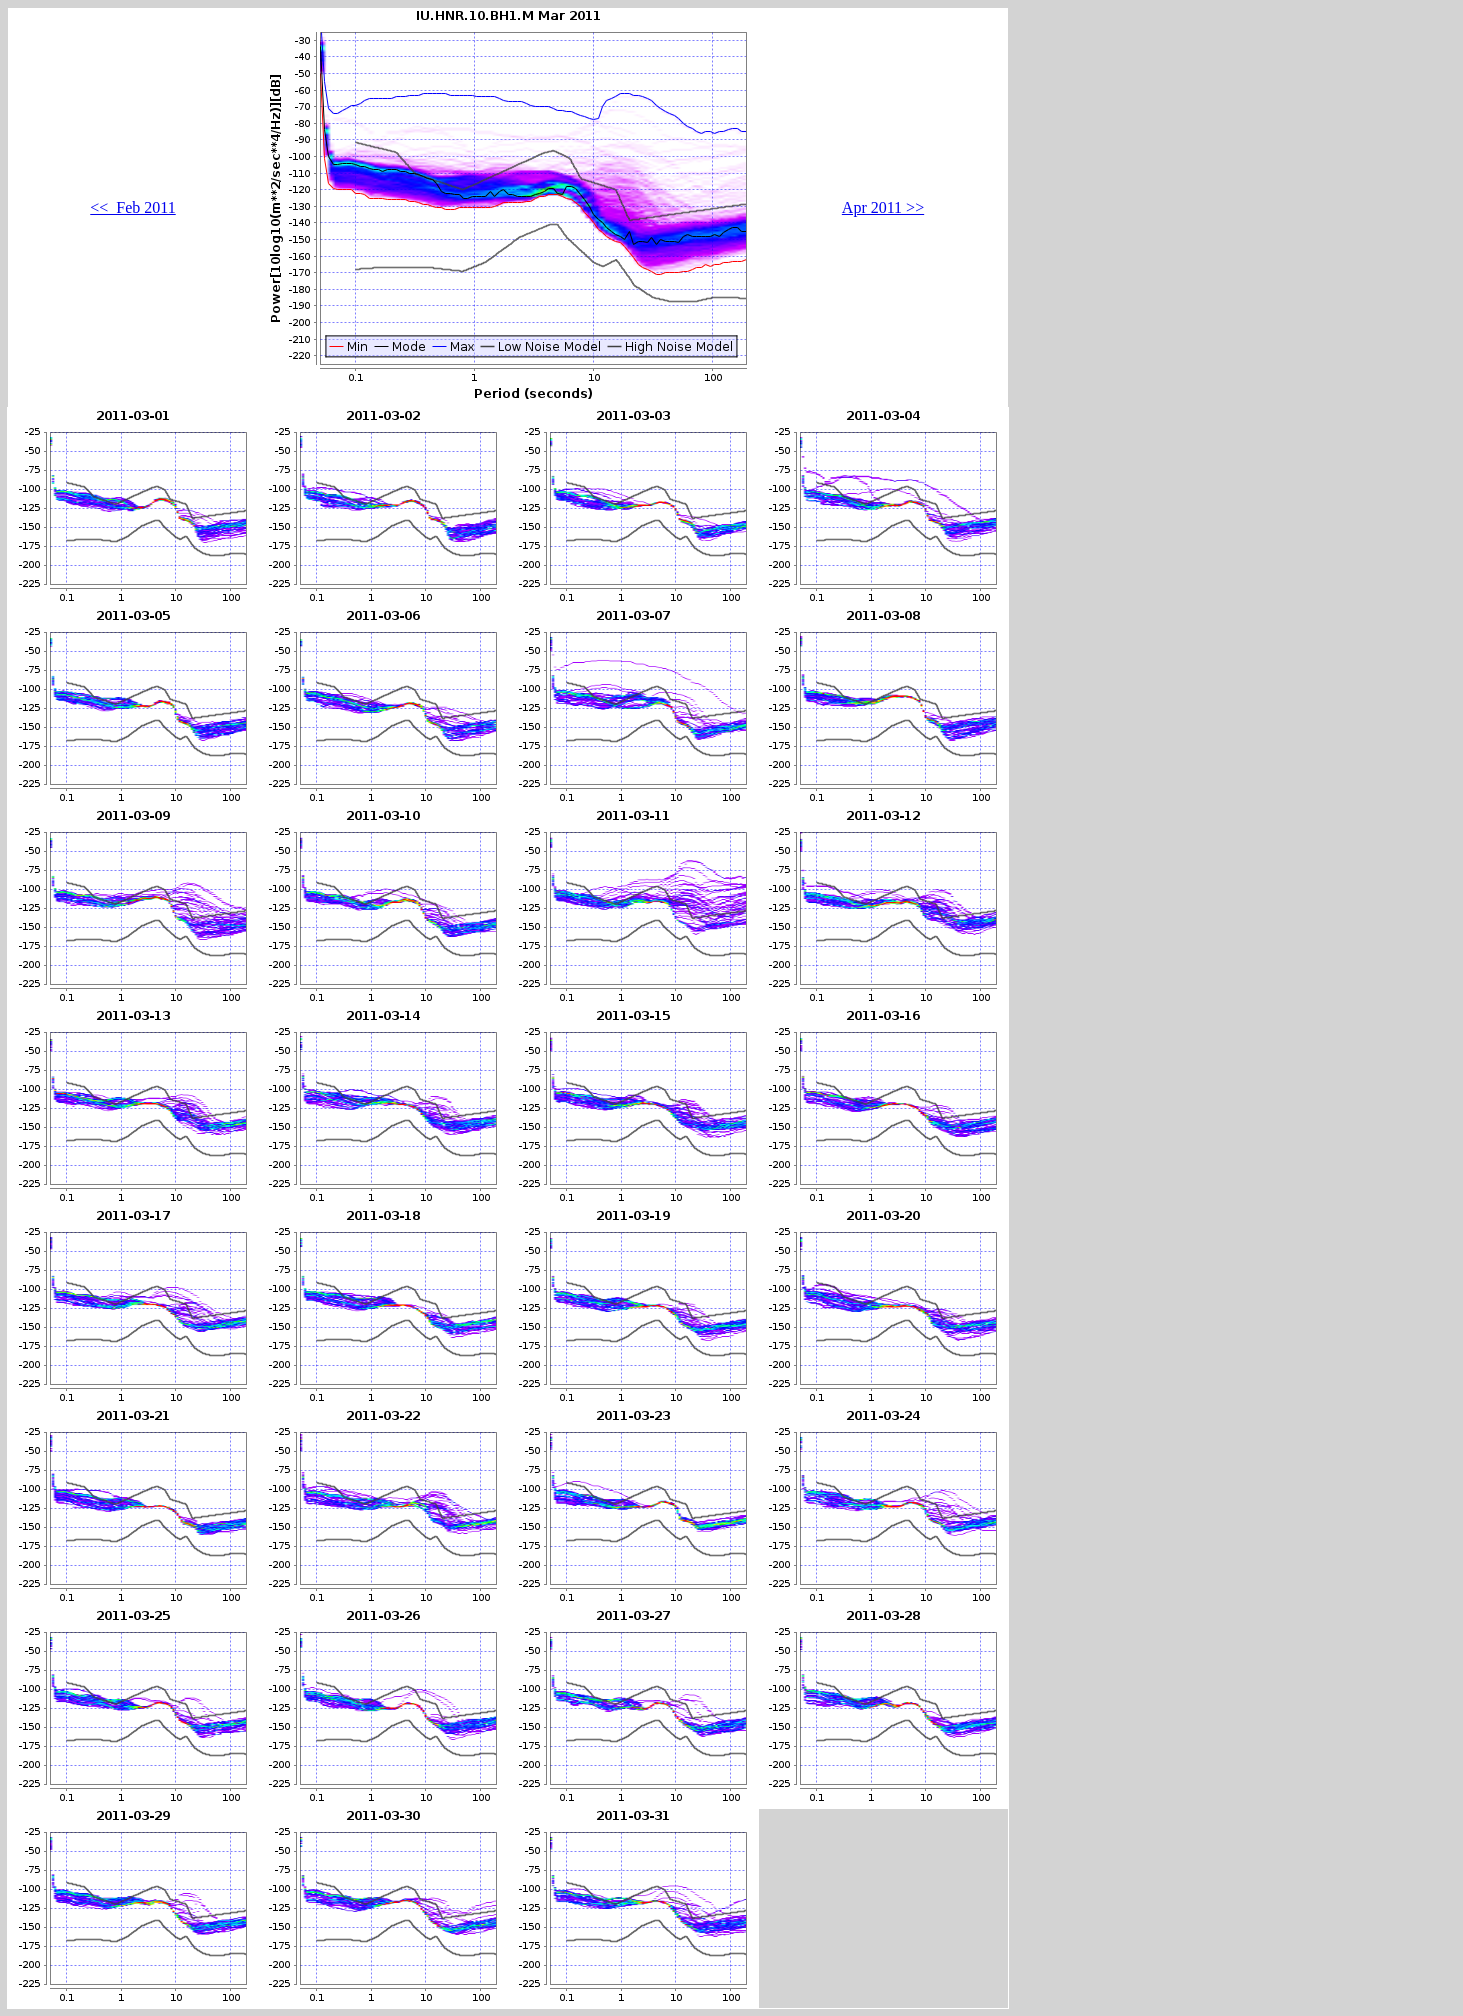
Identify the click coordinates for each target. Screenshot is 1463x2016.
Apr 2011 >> (883, 207)
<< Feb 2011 (132, 207)
